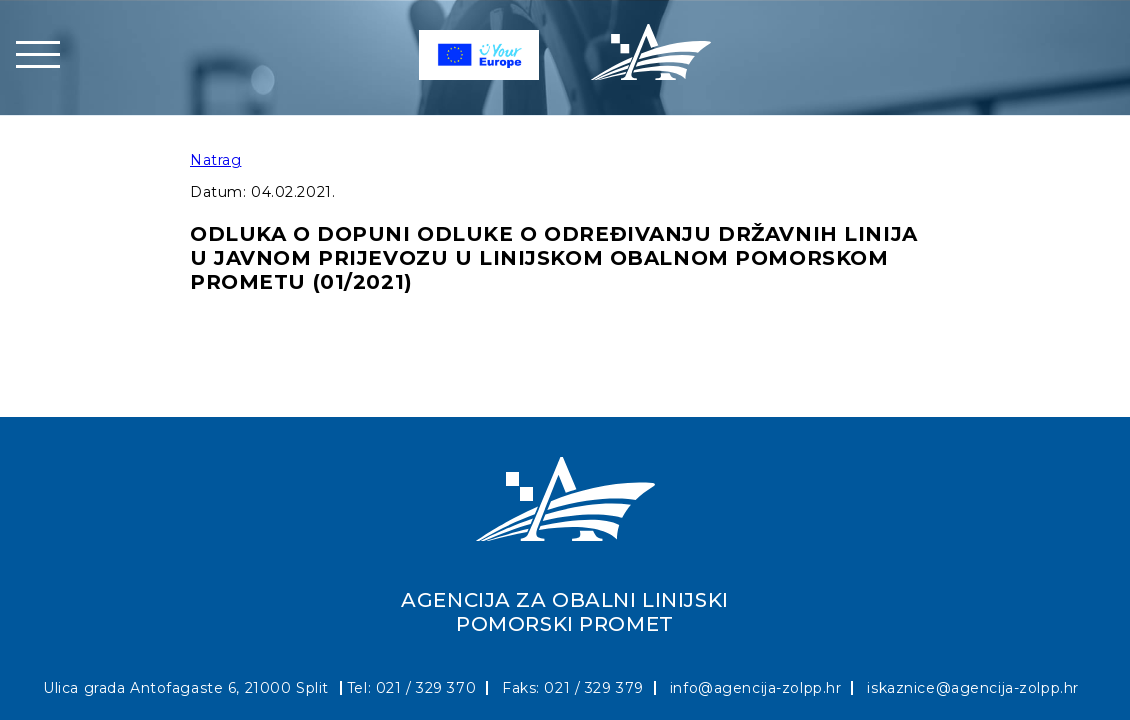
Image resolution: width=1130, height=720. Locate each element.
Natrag (215, 160)
